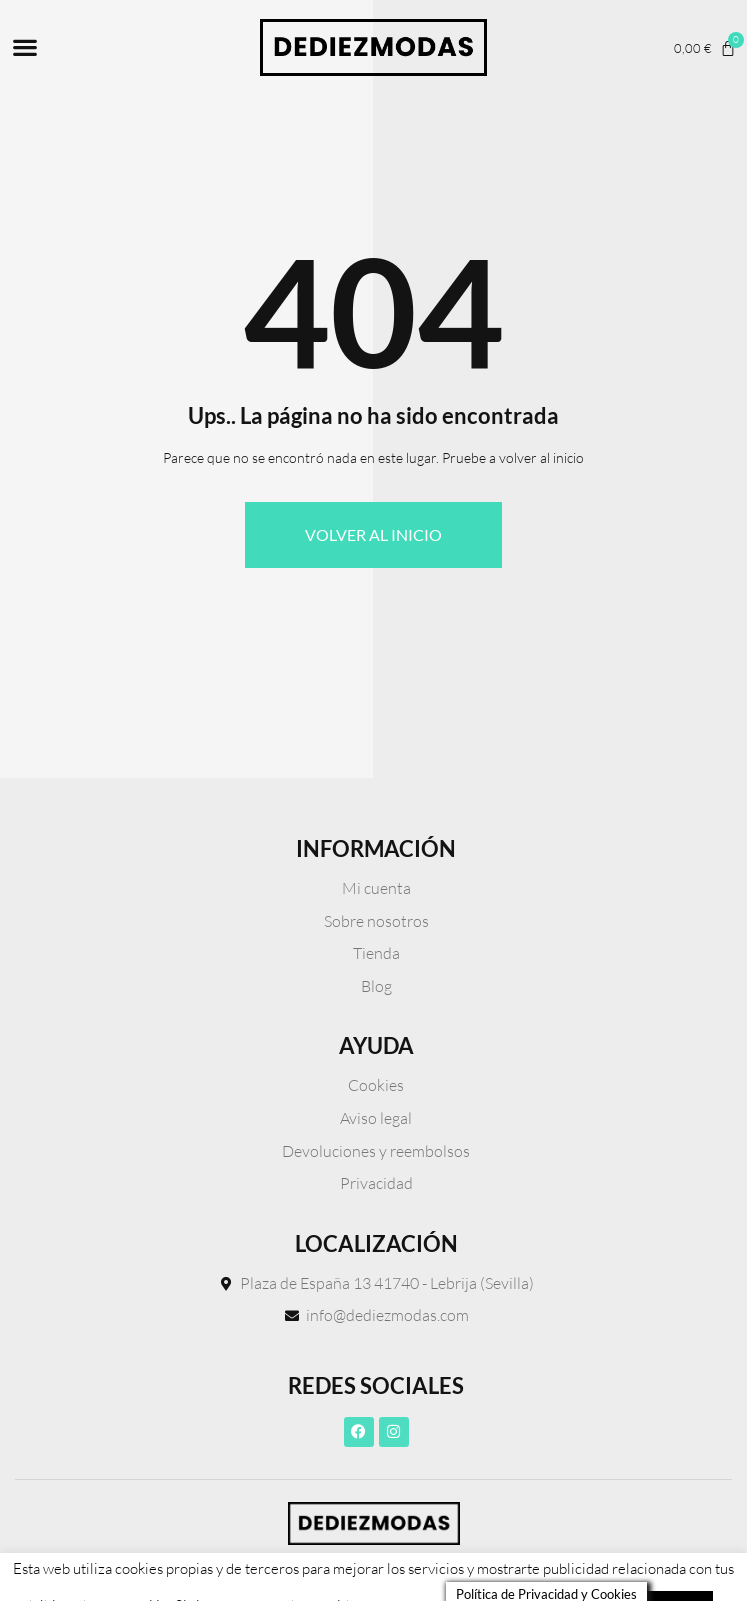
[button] (24, 47)
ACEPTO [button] (675, 1546)
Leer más (584, 1546)
